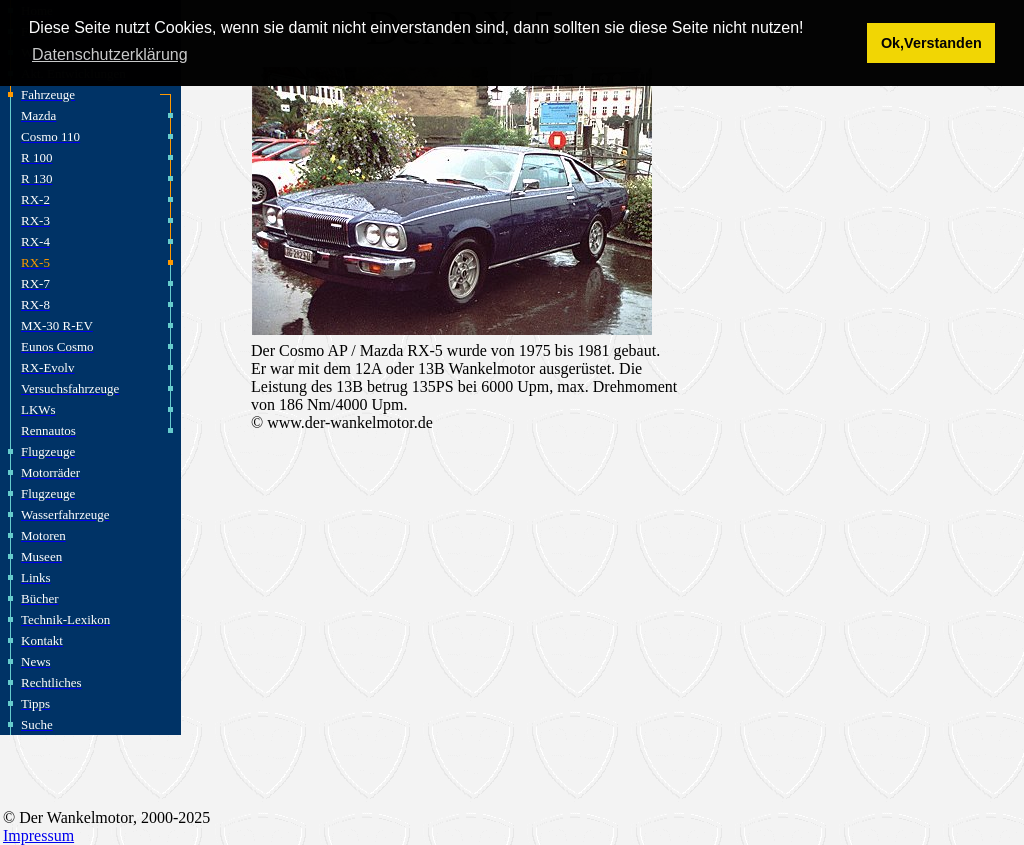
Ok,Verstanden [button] (931, 43)
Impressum (38, 835)
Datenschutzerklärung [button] (110, 54)
